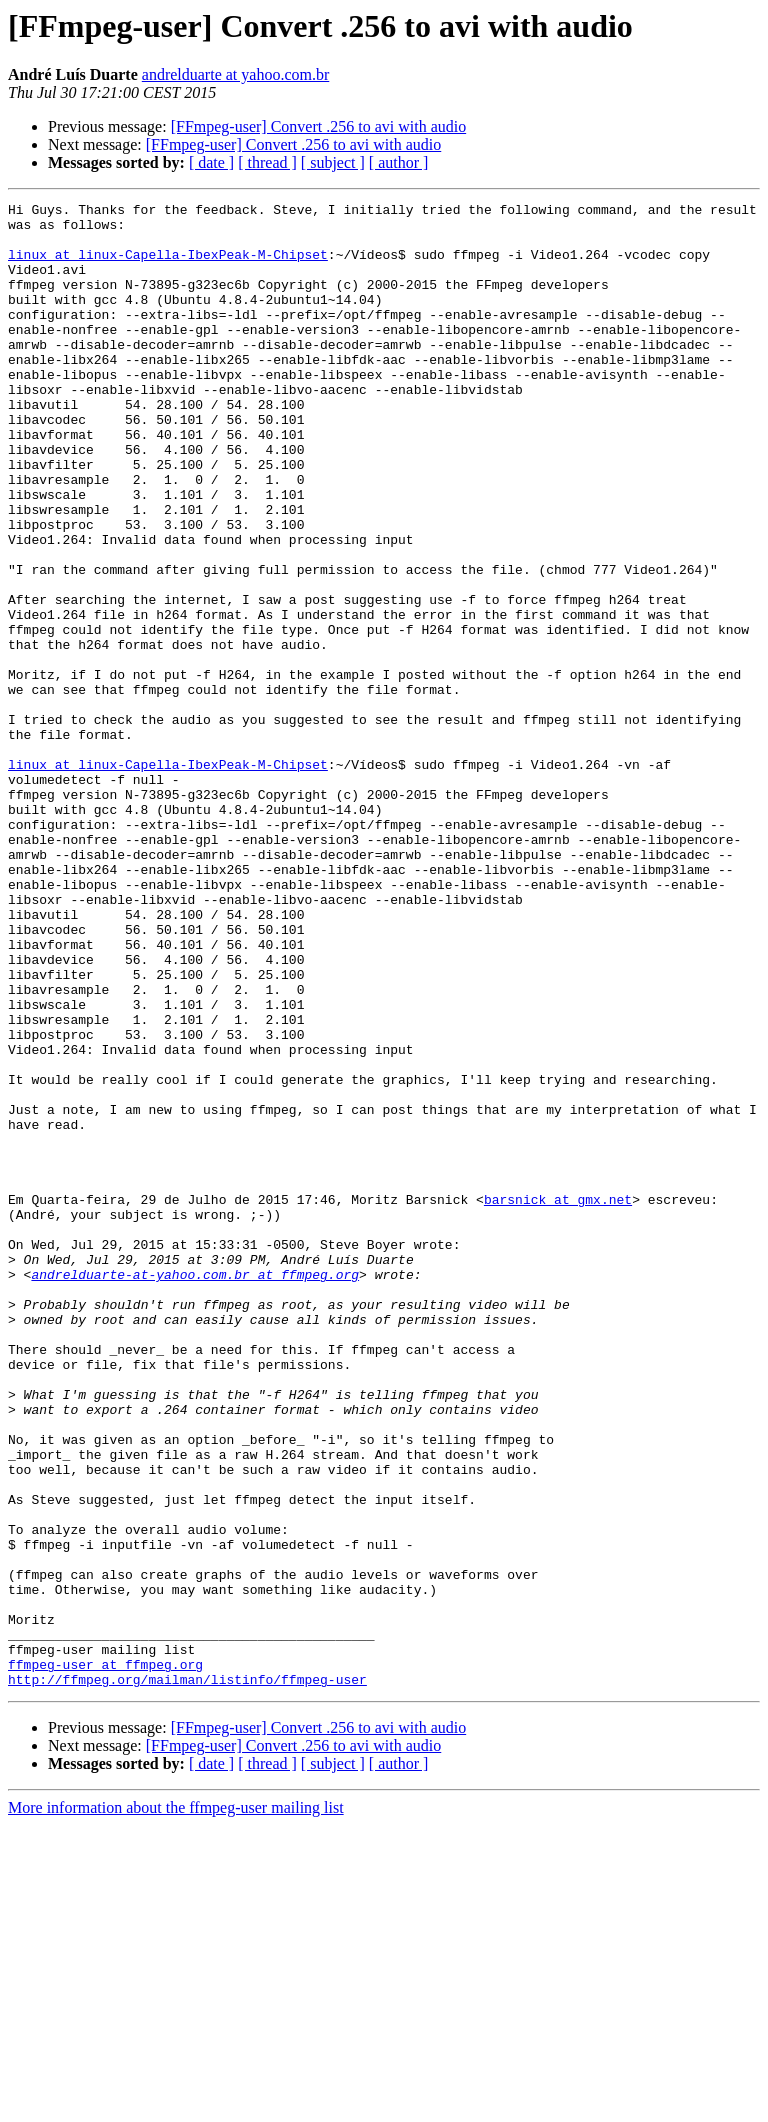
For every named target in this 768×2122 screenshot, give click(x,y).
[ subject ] (333, 162)
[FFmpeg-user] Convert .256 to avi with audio (319, 126)
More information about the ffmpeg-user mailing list (176, 2104)
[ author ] (399, 162)
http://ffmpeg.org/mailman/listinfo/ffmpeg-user (187, 1976)
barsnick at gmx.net (558, 1400)
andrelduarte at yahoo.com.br (235, 74)
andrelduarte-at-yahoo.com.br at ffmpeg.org (195, 1490)
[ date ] (211, 162)
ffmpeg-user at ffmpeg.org (105, 1958)
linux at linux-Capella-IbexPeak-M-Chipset (168, 266)
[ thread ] (267, 162)
